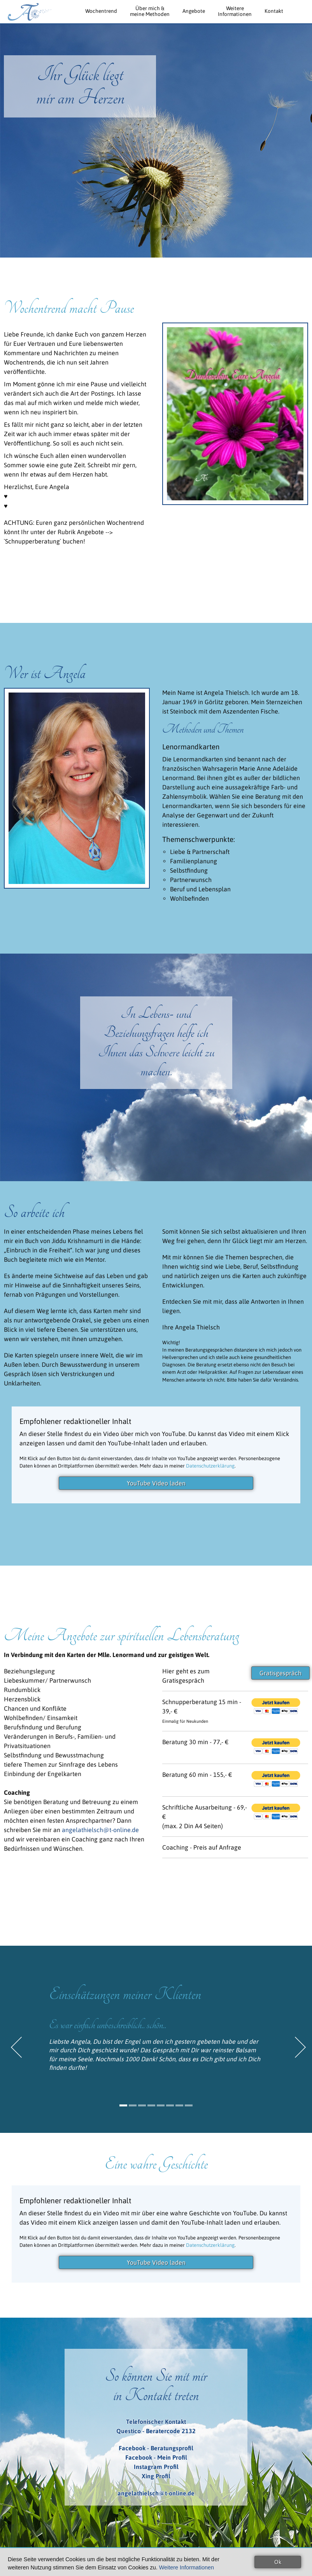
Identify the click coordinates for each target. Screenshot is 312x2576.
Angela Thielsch (28, 11)
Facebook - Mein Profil (156, 2457)
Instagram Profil (156, 2466)
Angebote (193, 11)
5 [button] (161, 2105)
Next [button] (300, 2047)
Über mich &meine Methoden (150, 11)
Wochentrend (101, 11)
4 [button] (151, 2105)
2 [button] (133, 2105)
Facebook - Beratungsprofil (156, 2447)
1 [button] (123, 2105)
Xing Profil (156, 2476)
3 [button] (142, 2105)
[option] (156, 2032)
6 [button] (170, 2105)
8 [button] (189, 2105)
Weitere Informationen (186, 2567)
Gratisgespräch (280, 1672)
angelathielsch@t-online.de (100, 1829)
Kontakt (274, 11)
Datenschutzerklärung (210, 1466)
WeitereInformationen (235, 11)
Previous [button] (16, 2047)
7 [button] (179, 2105)
